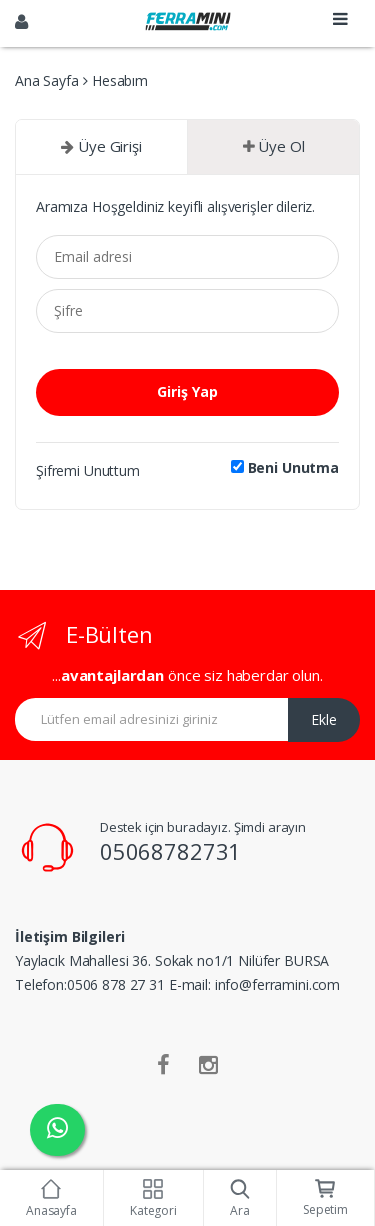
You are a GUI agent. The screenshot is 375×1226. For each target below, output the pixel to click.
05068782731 (170, 851)
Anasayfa (51, 1199)
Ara (240, 1199)
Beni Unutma (285, 468)
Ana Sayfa (47, 80)
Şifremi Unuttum (88, 470)
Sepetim (325, 1198)
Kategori (153, 1199)
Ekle (324, 719)
